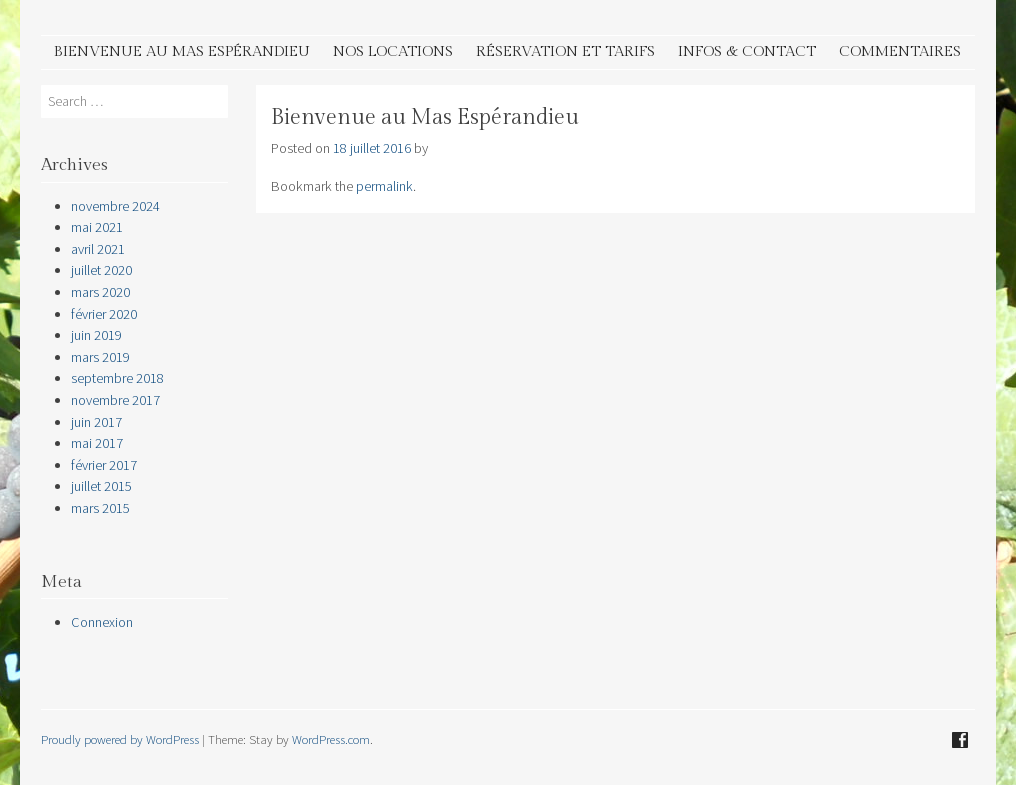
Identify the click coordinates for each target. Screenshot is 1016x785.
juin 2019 (96, 335)
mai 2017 (97, 443)
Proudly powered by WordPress (120, 739)
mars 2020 (100, 292)
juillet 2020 (101, 270)
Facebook (960, 740)
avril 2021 (98, 249)
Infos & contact (747, 51)
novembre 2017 (115, 400)
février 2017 (104, 465)
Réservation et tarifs (565, 51)
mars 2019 (100, 357)
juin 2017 (96, 422)
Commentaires (900, 51)
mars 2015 (100, 508)
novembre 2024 (115, 206)
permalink (384, 186)
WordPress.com (331, 739)
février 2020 (104, 314)
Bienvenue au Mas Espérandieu (182, 51)
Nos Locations (393, 51)
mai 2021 (97, 227)
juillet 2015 (101, 486)
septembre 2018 (117, 378)
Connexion (102, 622)
